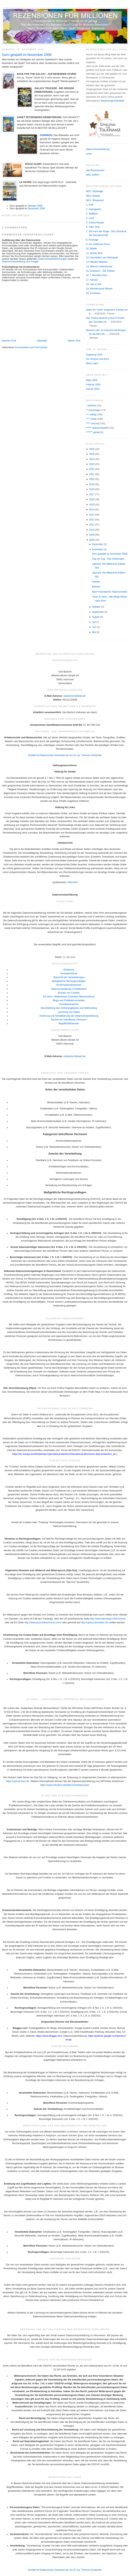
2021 (91, 474)
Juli (94, 622)
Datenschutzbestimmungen (52, 259)
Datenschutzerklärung (98, 149)
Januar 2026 (92, 389)
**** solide (91, 419)
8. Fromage (92, 239)
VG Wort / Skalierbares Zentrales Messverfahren (69, 996)
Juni (94, 627)
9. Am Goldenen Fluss (98, 244)
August (95, 617)
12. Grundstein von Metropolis (102, 257)
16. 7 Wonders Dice (96, 275)
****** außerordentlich (97, 428)
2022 (91, 469)
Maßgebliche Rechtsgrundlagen (69, 981)
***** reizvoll (92, 423)
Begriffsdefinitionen (68, 1023)
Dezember (97, 544)
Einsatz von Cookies (69, 992)
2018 (91, 489)
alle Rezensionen (95, 170)
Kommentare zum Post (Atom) (31, 347)
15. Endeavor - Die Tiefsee (100, 271)
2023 (91, 464)
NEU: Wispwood (95, 200)
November (97, 549)
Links (89, 153)
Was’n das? (92, 363)
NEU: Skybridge (94, 191)
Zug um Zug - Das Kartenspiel (108, 558)
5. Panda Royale (95, 222)
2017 (91, 494)
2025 (91, 454)
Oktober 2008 (35, 206)
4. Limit (90, 218)
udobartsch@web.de (74, 696)
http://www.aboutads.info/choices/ (108, 1618)
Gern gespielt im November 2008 (26, 55)
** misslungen (93, 410)
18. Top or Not (93, 284)
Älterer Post (74, 340)
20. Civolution (93, 293)
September (98, 612)
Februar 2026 (93, 384)
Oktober (96, 607)
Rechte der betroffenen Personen (69, 1019)
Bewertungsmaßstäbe (112, 100)
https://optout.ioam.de (17, 1781)
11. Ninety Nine (94, 253)
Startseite (42, 340)
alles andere (92, 174)
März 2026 (92, 380)
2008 (91, 540)
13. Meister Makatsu (97, 262)
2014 (91, 509)
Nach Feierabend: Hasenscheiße (109, 591)
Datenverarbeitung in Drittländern (69, 989)
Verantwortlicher (68, 973)
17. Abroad (92, 280)
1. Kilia (89, 204)
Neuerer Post (9, 340)
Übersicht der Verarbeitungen (68, 977)
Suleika (96, 581)
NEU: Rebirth (93, 196)
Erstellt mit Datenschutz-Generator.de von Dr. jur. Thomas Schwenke (65, 755)
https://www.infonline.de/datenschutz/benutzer (64, 1785)
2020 (91, 479)
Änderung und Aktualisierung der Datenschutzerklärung (68, 1016)
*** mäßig (91, 414)
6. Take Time (93, 227)
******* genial (93, 432)
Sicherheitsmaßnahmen (68, 985)
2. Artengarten (93, 209)
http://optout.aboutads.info (95, 1622)
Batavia (96, 586)
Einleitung (68, 969)
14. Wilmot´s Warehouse (99, 266)
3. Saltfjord (92, 213)
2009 (91, 534)
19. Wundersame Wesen (99, 288)
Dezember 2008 (36, 208)
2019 (91, 484)
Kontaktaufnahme (68, 1004)
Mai (94, 632)
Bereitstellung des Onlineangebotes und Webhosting (69, 1008)
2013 (91, 514)
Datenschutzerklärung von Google (20, 261)
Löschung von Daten (69, 1012)
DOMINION (46, 135)
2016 (91, 499)
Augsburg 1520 (94, 354)
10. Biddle (91, 248)
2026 (91, 449)
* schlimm (91, 405)
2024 (91, 459)
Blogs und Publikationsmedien (69, 1000)
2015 (91, 504)
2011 (91, 524)
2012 (91, 519)
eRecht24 (72, 882)
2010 (91, 529)
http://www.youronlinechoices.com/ (42, 1622)
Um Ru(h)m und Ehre (97, 359)
